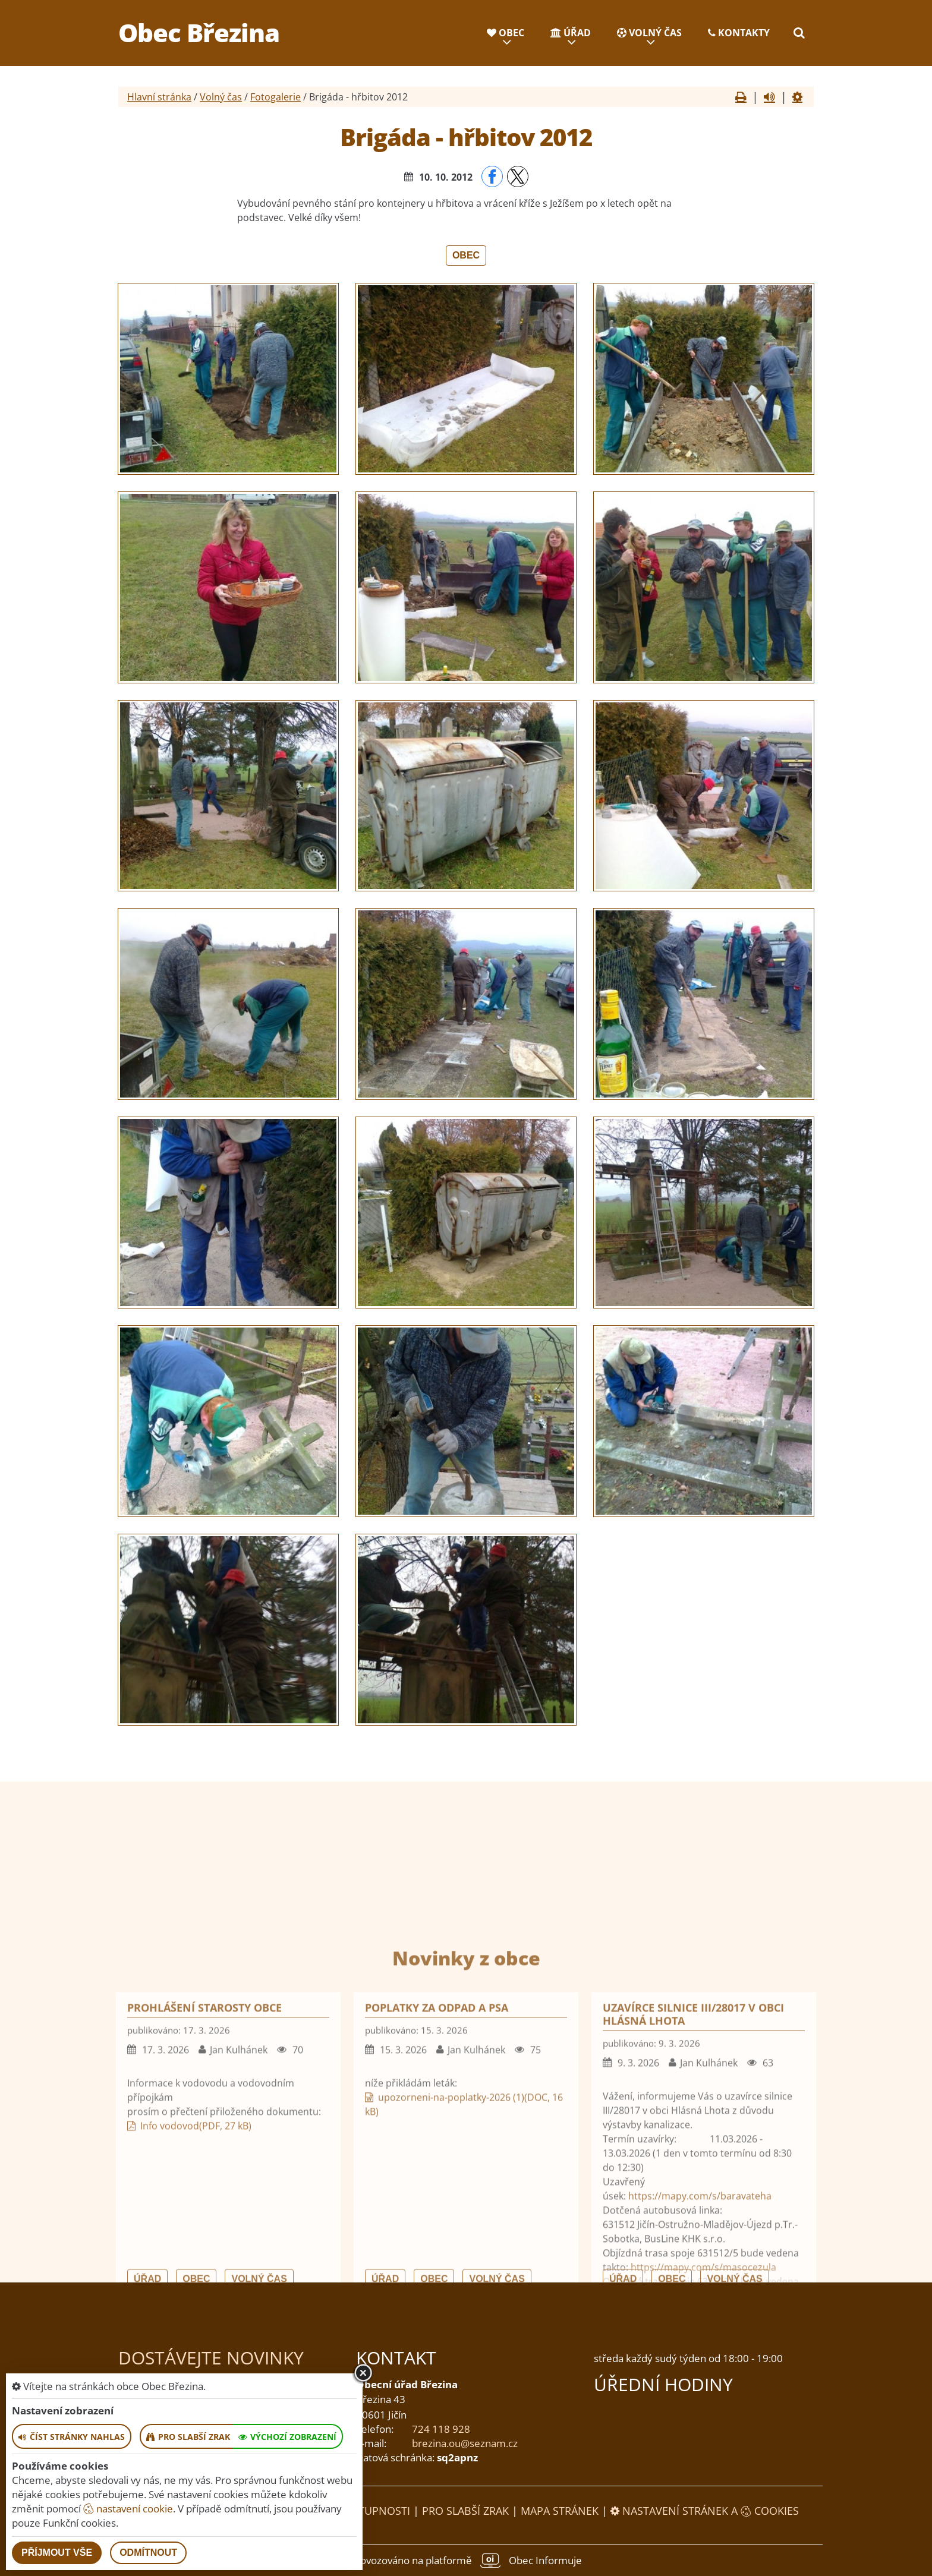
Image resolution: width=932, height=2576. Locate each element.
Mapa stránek (560, 2511)
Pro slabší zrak (465, 2511)
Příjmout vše (56, 2552)
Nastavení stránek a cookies (704, 2511)
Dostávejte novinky (211, 2357)
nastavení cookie (128, 2508)
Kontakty (739, 32)
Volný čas (649, 32)
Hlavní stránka (159, 96)
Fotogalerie (275, 96)
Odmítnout (148, 2552)
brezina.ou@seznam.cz (465, 2443)
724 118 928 (441, 2429)
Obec (505, 32)
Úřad (570, 32)
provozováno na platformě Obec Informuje (466, 2560)
